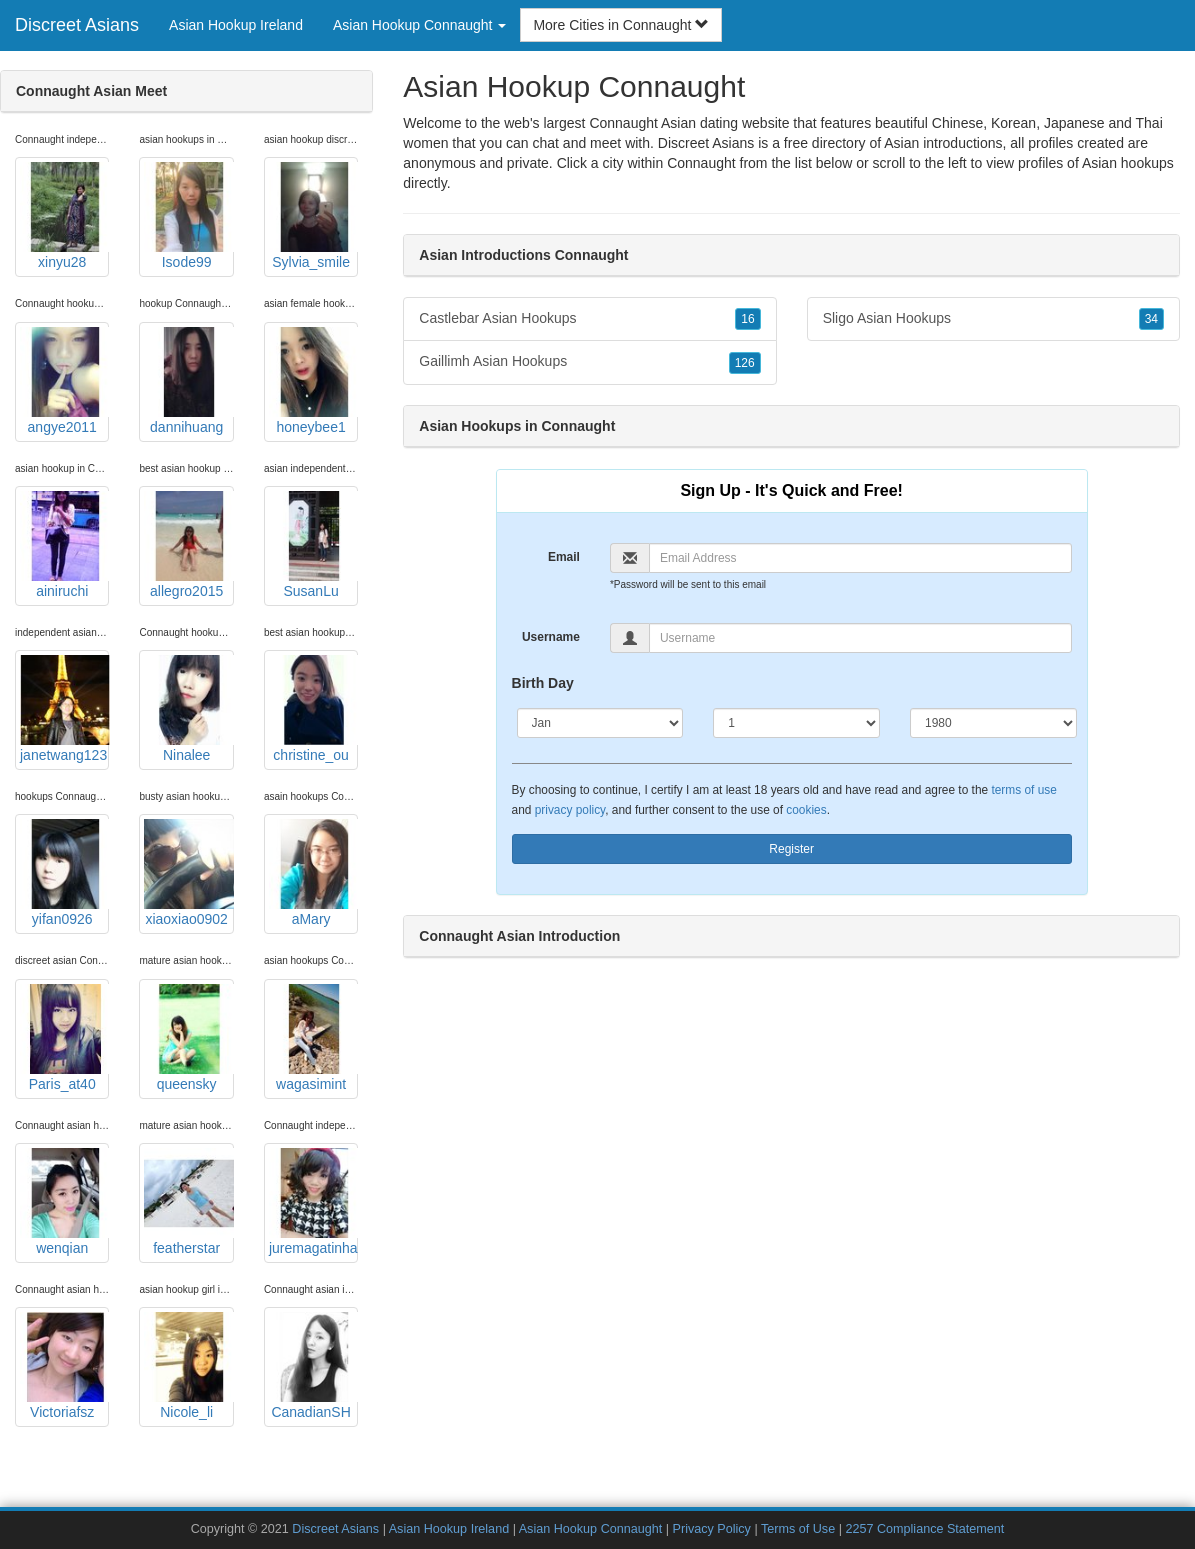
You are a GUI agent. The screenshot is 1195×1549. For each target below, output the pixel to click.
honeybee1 (313, 381)
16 (747, 319)
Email (564, 557)
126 (745, 363)
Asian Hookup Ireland (236, 25)
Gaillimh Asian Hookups (589, 362)
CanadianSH (313, 1366)
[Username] (860, 638)
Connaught (701, 163)
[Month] (600, 723)
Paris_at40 (64, 1038)
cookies (806, 810)
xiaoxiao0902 (188, 873)
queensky (188, 1038)
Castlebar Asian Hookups (589, 319)
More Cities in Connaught (621, 25)
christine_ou (313, 709)
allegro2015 (188, 545)
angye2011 (64, 381)
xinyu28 (64, 216)
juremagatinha (313, 1202)
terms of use (1023, 790)
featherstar (188, 1202)
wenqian (64, 1202)
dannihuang (188, 381)
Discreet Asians (77, 25)
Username (551, 637)
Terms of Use (798, 1529)
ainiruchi (64, 545)
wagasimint (313, 1038)
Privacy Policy (712, 1529)
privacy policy (570, 810)
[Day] (796, 723)
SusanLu (313, 545)
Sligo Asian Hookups (993, 319)
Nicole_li (188, 1366)
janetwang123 (64, 709)
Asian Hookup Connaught (591, 1529)
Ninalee (188, 709)
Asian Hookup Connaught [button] (419, 25)
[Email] (860, 558)
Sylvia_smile (313, 216)
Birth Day (543, 683)
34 (1151, 319)
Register (791, 849)
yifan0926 (64, 873)
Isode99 (188, 216)
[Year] (993, 723)
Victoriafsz (64, 1366)
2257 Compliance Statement (924, 1529)
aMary (313, 873)
